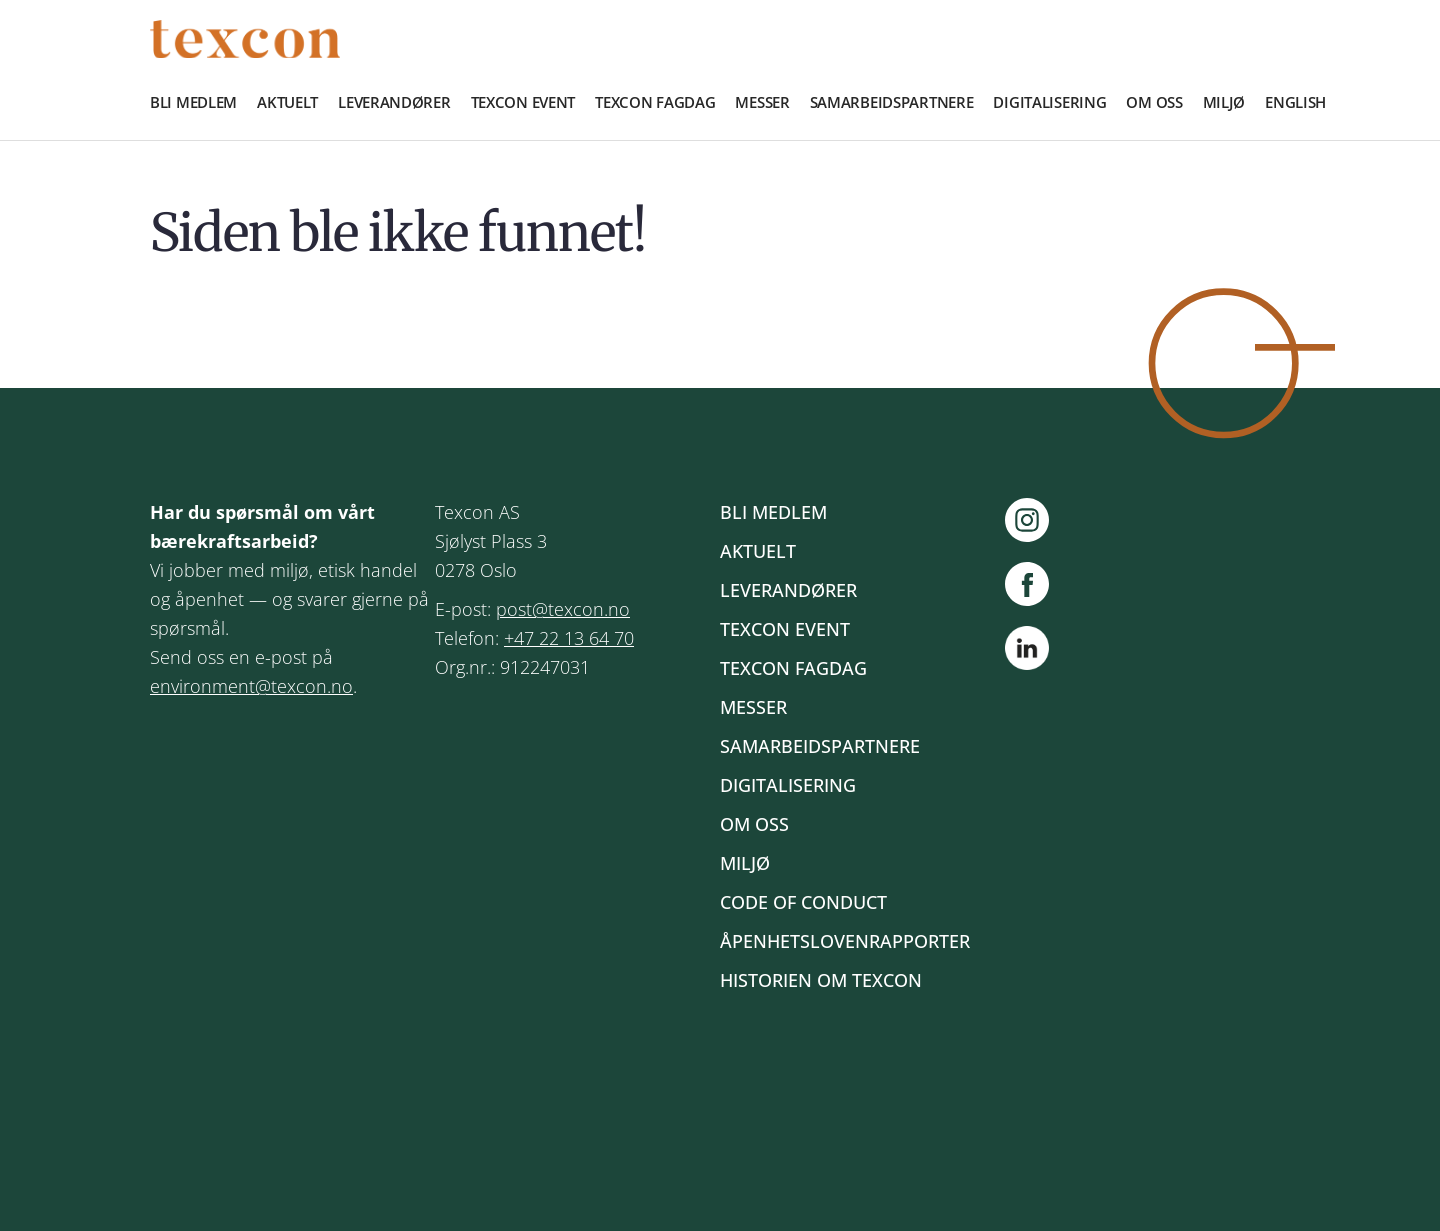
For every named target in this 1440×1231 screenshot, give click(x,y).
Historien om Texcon (821, 980)
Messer (762, 102)
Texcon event (523, 102)
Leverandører (394, 102)
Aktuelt (287, 102)
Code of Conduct (803, 902)
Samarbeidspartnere (892, 102)
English (1295, 102)
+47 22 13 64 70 (569, 638)
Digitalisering (1049, 102)
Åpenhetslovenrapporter (845, 941)
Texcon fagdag (655, 102)
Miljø (1224, 102)
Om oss (1154, 102)
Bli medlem (193, 102)
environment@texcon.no (251, 686)
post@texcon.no (563, 609)
